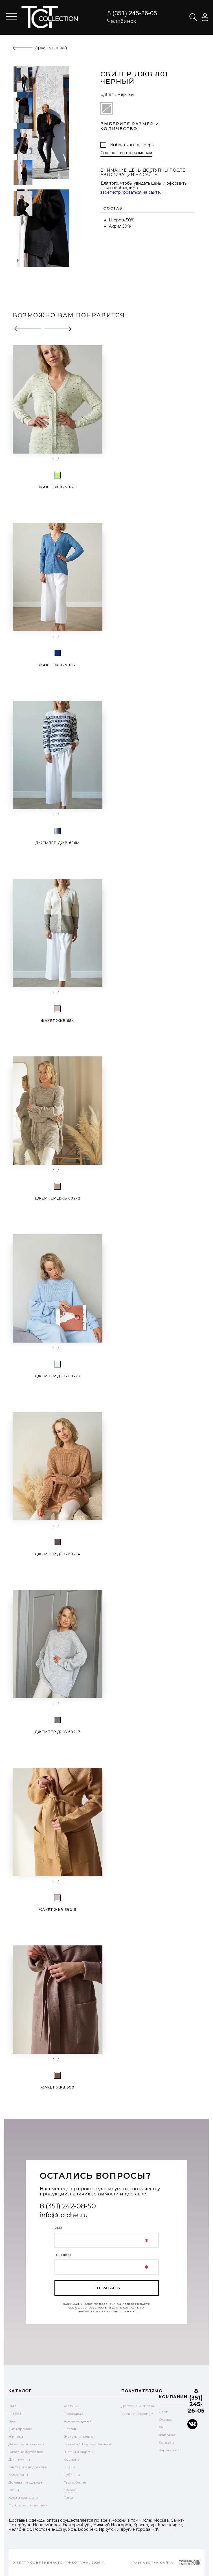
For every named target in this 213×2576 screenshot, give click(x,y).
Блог (163, 2412)
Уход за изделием (137, 2413)
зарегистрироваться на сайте (130, 192)
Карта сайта (169, 2450)
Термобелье (75, 2482)
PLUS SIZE (72, 2406)
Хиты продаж (20, 2429)
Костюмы (72, 2459)
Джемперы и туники (26, 2444)
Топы (68, 2497)
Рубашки (72, 2475)
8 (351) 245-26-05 (132, 13)
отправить (106, 2288)
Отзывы (165, 2419)
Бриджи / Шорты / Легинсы (88, 2444)
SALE (12, 2406)
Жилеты (15, 2436)
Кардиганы (18, 2475)
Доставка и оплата (137, 2406)
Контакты (167, 2442)
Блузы (69, 2467)
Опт (162, 2427)
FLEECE (15, 2413)
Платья (70, 2429)
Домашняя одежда (25, 2482)
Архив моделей (78, 2421)
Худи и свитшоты (23, 2497)
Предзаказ (73, 2413)
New (12, 2421)
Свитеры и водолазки (27, 2467)
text (49, 17)
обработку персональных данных (106, 2311)
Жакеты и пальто (78, 2436)
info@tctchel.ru (64, 2215)
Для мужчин (19, 2459)
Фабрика (167, 2435)
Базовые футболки (25, 2452)
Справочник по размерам (126, 152)
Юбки (13, 2490)
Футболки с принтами (28, 2505)
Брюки (70, 2490)
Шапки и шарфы (78, 2452)
